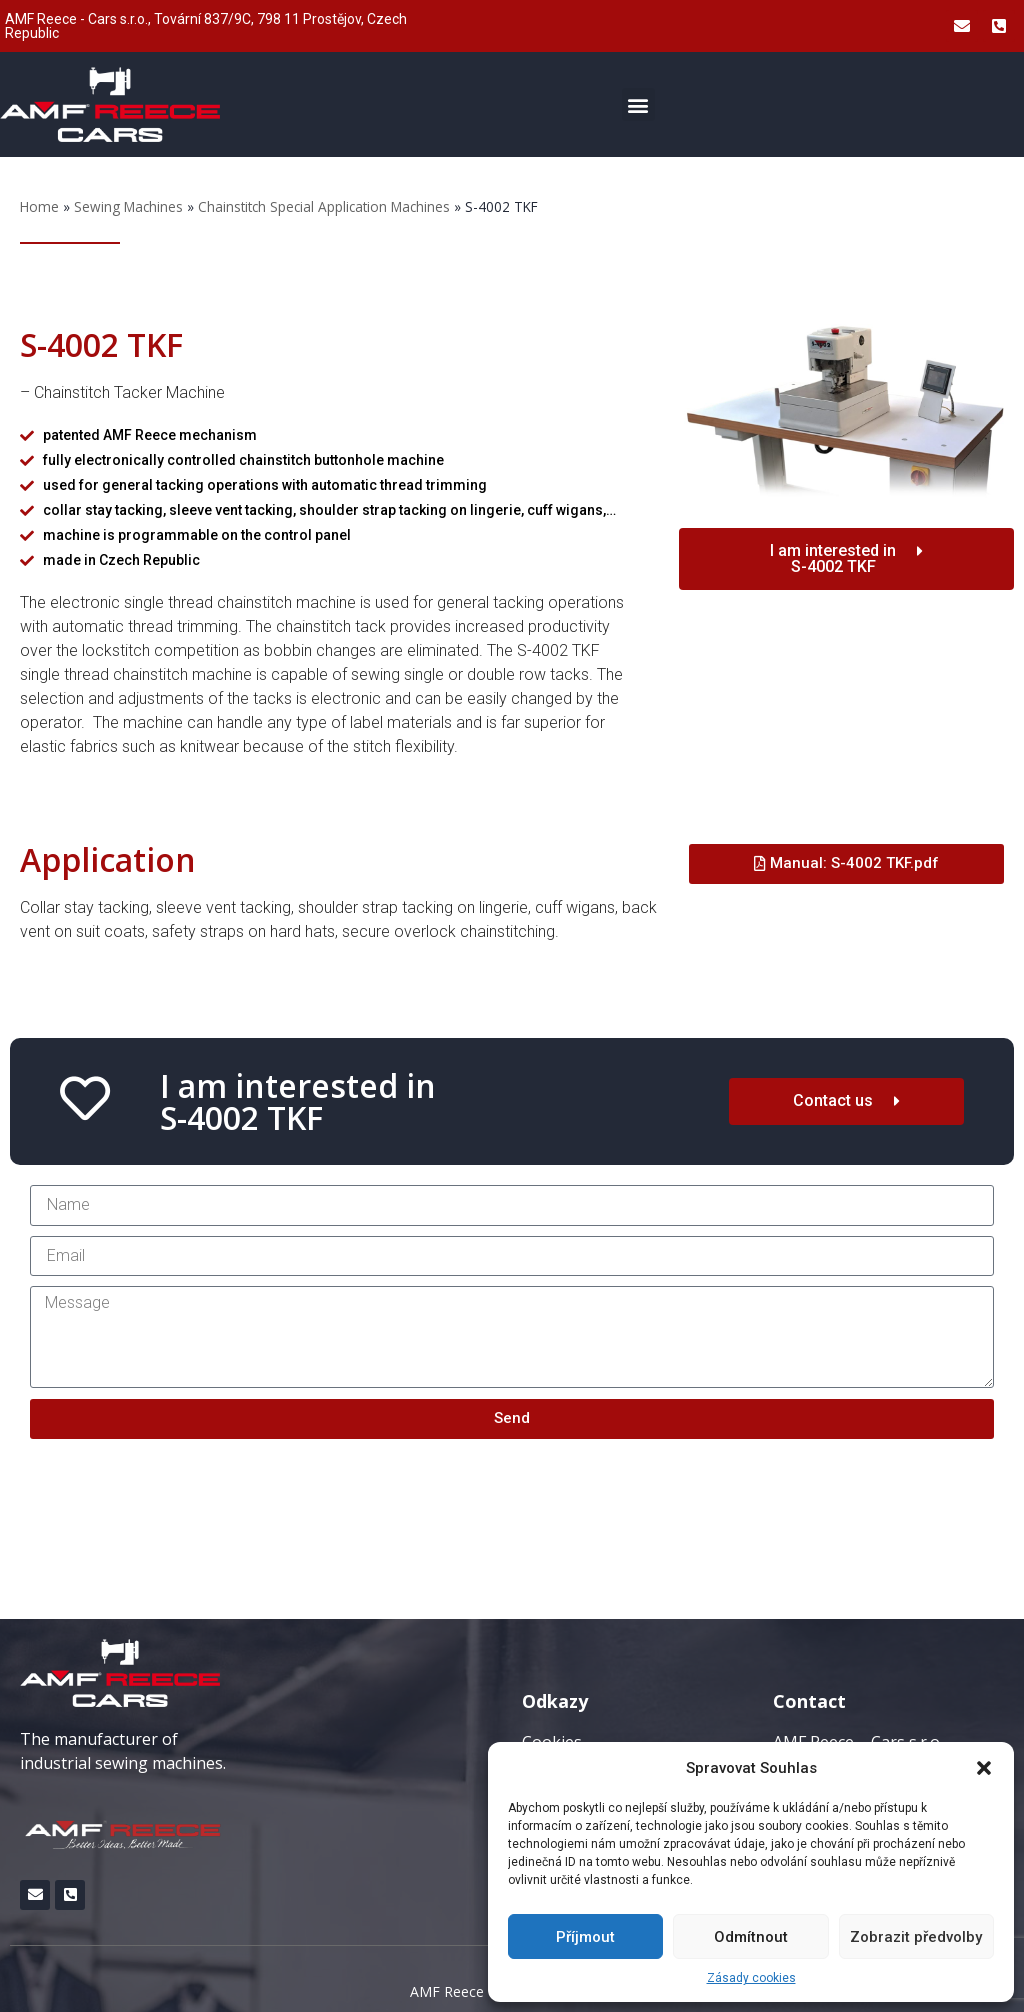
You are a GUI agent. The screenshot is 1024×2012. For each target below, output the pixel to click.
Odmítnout (751, 1937)
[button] (984, 1768)
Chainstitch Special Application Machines (324, 206)
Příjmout (585, 1937)
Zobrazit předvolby (916, 1937)
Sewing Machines (128, 206)
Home (39, 206)
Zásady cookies (751, 1978)
